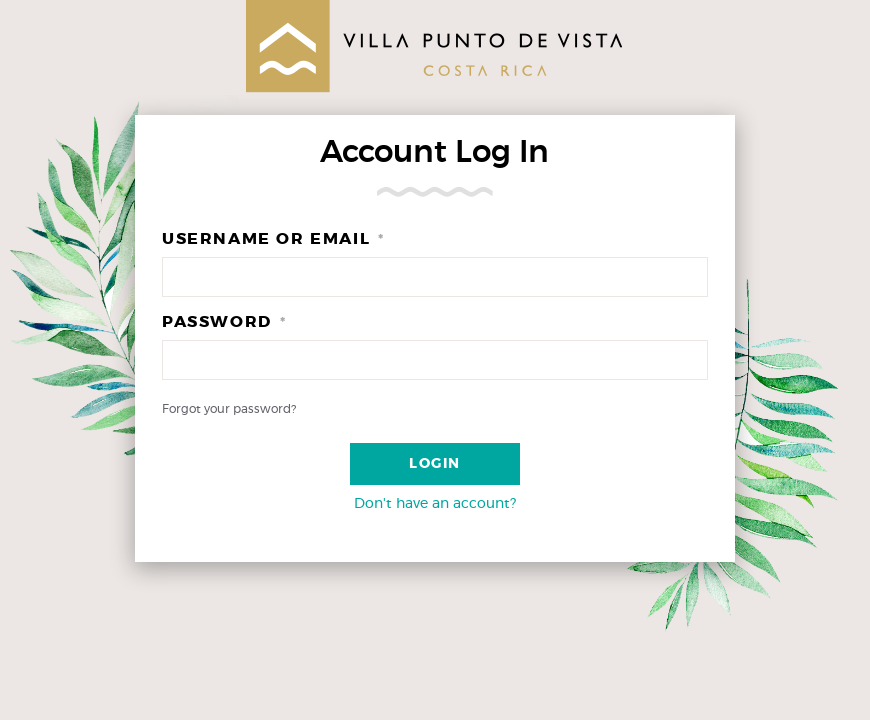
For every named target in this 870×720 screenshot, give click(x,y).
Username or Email (273, 239)
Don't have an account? (435, 504)
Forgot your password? (229, 409)
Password (224, 322)
